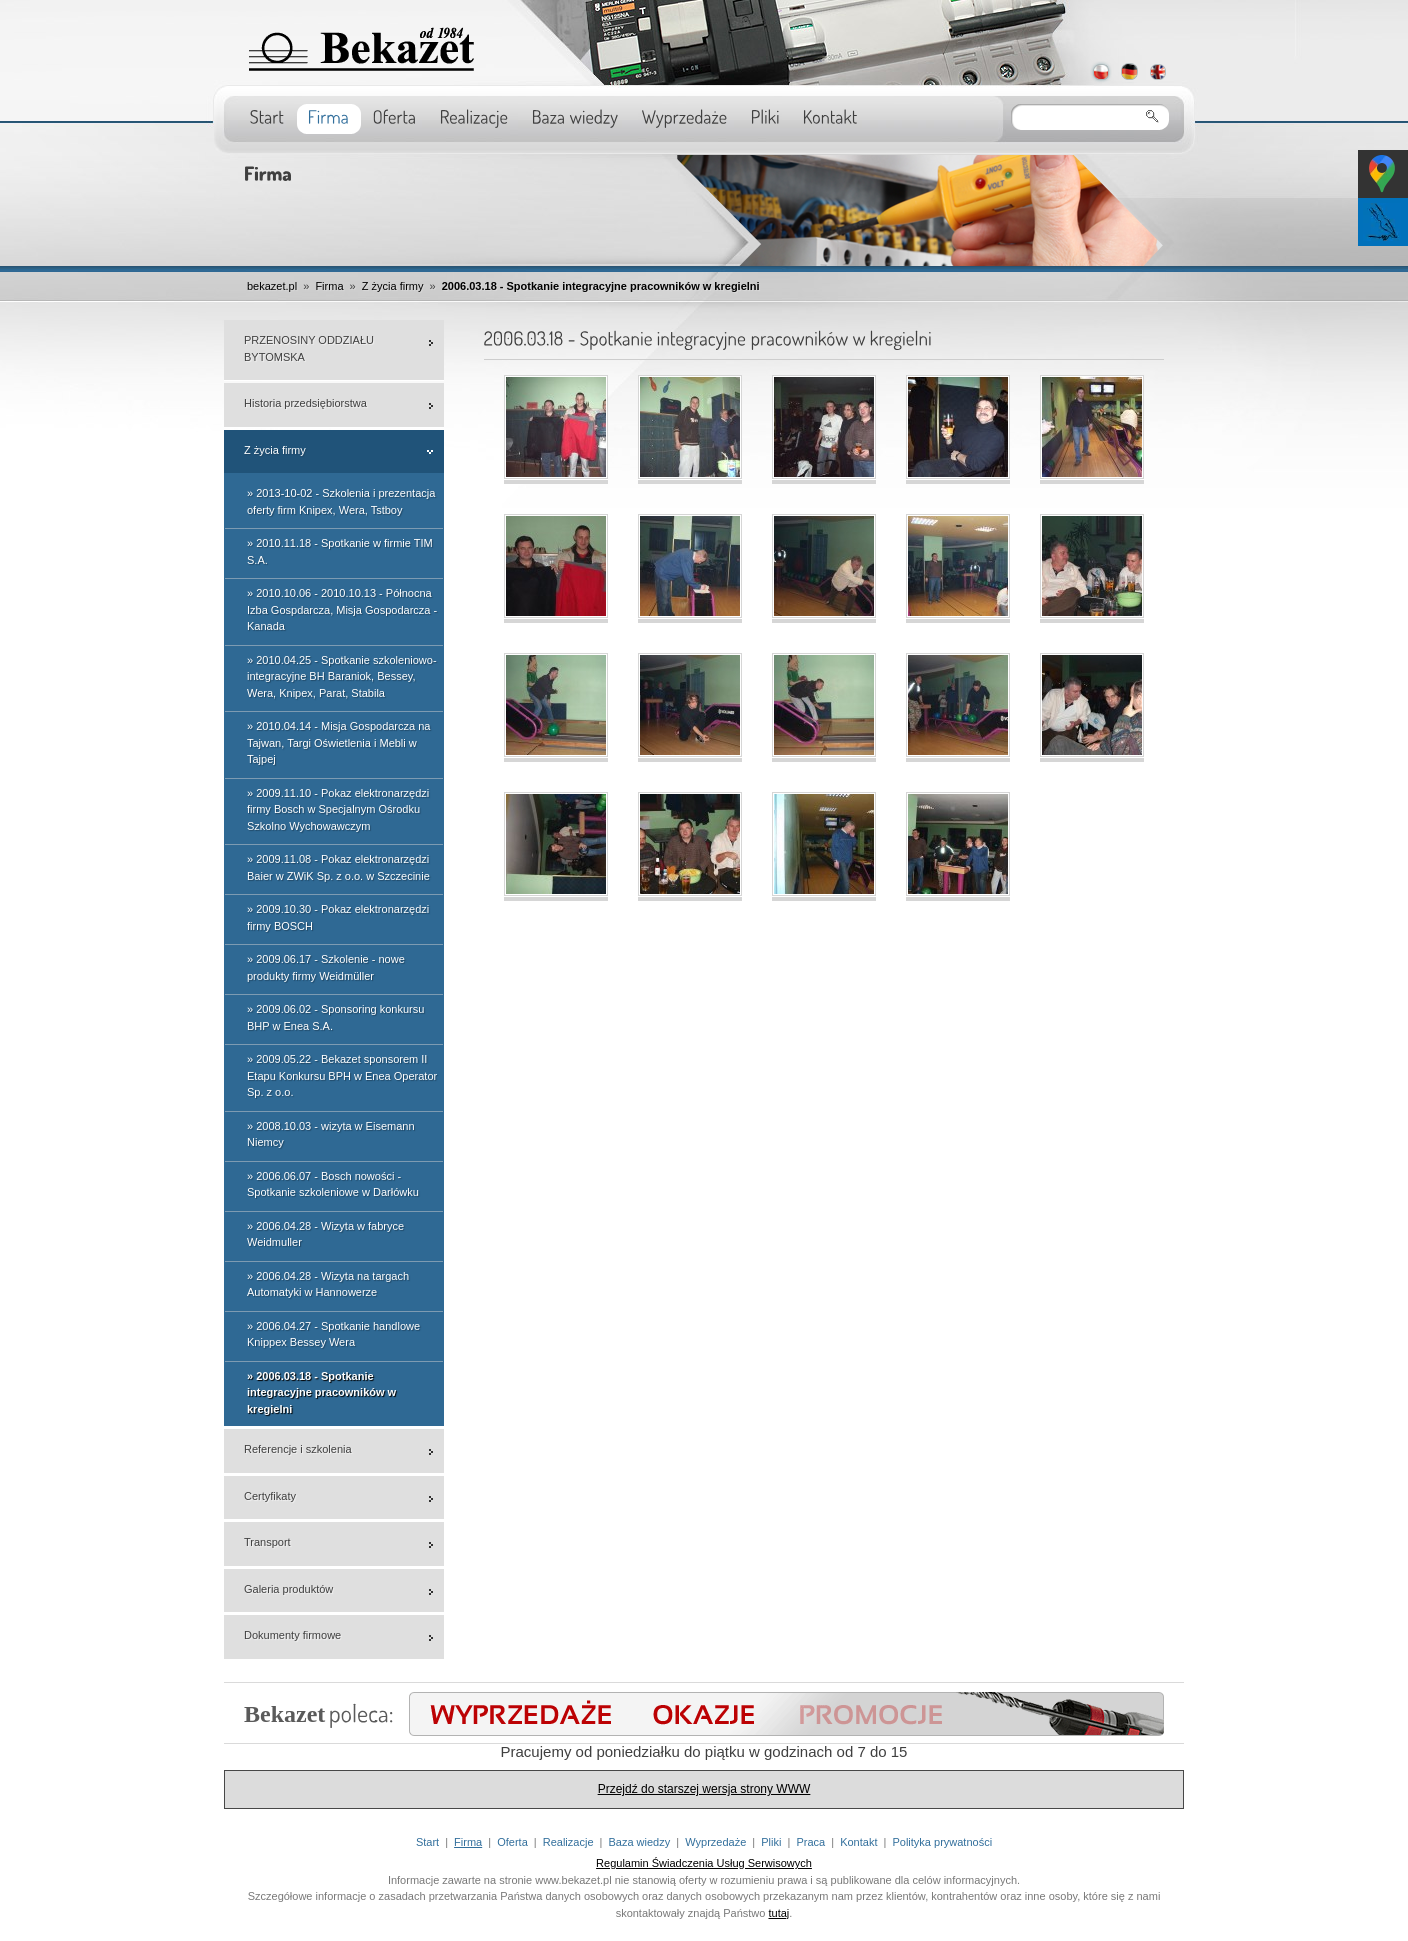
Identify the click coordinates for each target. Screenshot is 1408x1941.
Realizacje (568, 1842)
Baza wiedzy (639, 1842)
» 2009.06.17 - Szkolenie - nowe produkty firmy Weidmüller (326, 967)
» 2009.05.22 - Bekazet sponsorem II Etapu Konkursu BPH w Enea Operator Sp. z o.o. (342, 1075)
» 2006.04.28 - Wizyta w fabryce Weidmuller (325, 1234)
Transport (267, 1542)
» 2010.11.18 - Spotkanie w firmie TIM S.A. (340, 551)
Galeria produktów (288, 1589)
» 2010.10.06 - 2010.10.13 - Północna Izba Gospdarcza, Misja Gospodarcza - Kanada (342, 609)
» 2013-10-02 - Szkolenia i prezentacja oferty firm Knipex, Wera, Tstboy (341, 501)
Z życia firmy (393, 286)
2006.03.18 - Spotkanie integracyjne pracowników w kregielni (601, 286)
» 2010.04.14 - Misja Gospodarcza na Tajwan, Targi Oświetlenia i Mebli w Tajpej (338, 742)
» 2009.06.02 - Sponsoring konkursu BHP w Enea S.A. (335, 1017)
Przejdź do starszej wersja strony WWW (704, 1789)
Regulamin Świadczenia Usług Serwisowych (704, 1863)
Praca (810, 1842)
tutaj (779, 1913)
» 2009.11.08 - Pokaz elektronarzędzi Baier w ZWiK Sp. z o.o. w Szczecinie (338, 867)
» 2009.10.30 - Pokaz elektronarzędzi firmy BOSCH (338, 917)
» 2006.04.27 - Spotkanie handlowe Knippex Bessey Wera (333, 1334)
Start (427, 1842)
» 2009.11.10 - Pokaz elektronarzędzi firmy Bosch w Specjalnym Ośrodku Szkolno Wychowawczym (338, 809)
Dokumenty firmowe (292, 1635)
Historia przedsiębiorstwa (305, 403)
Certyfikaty (270, 1496)
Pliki (771, 1842)
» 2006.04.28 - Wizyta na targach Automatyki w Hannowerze (328, 1284)
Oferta (512, 1842)
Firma (329, 286)
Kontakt (858, 1842)
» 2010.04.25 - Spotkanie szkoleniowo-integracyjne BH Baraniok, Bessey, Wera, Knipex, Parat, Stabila (342, 676)
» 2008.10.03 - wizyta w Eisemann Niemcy (331, 1134)
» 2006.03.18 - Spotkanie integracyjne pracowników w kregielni (321, 1392)
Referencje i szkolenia (298, 1449)
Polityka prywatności (942, 1842)
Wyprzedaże (715, 1842)
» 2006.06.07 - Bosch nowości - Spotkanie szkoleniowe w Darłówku (333, 1184)
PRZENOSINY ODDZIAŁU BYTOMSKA (309, 348)
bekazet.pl (272, 286)
